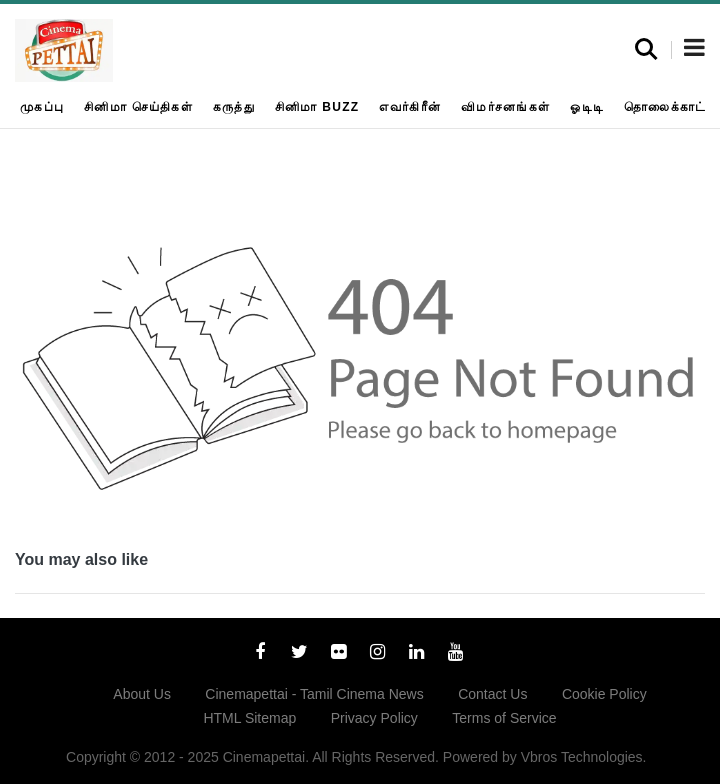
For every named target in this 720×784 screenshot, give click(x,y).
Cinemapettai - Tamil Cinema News (314, 694)
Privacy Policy (374, 718)
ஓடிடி (587, 107)
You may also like (81, 559)
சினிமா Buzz (317, 107)
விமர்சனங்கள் (505, 107)
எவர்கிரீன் (410, 107)
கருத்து (234, 107)
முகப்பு (42, 107)
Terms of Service (504, 718)
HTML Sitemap (249, 718)
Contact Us (492, 694)
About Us (142, 694)
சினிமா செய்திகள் (138, 107)
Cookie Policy (604, 694)
